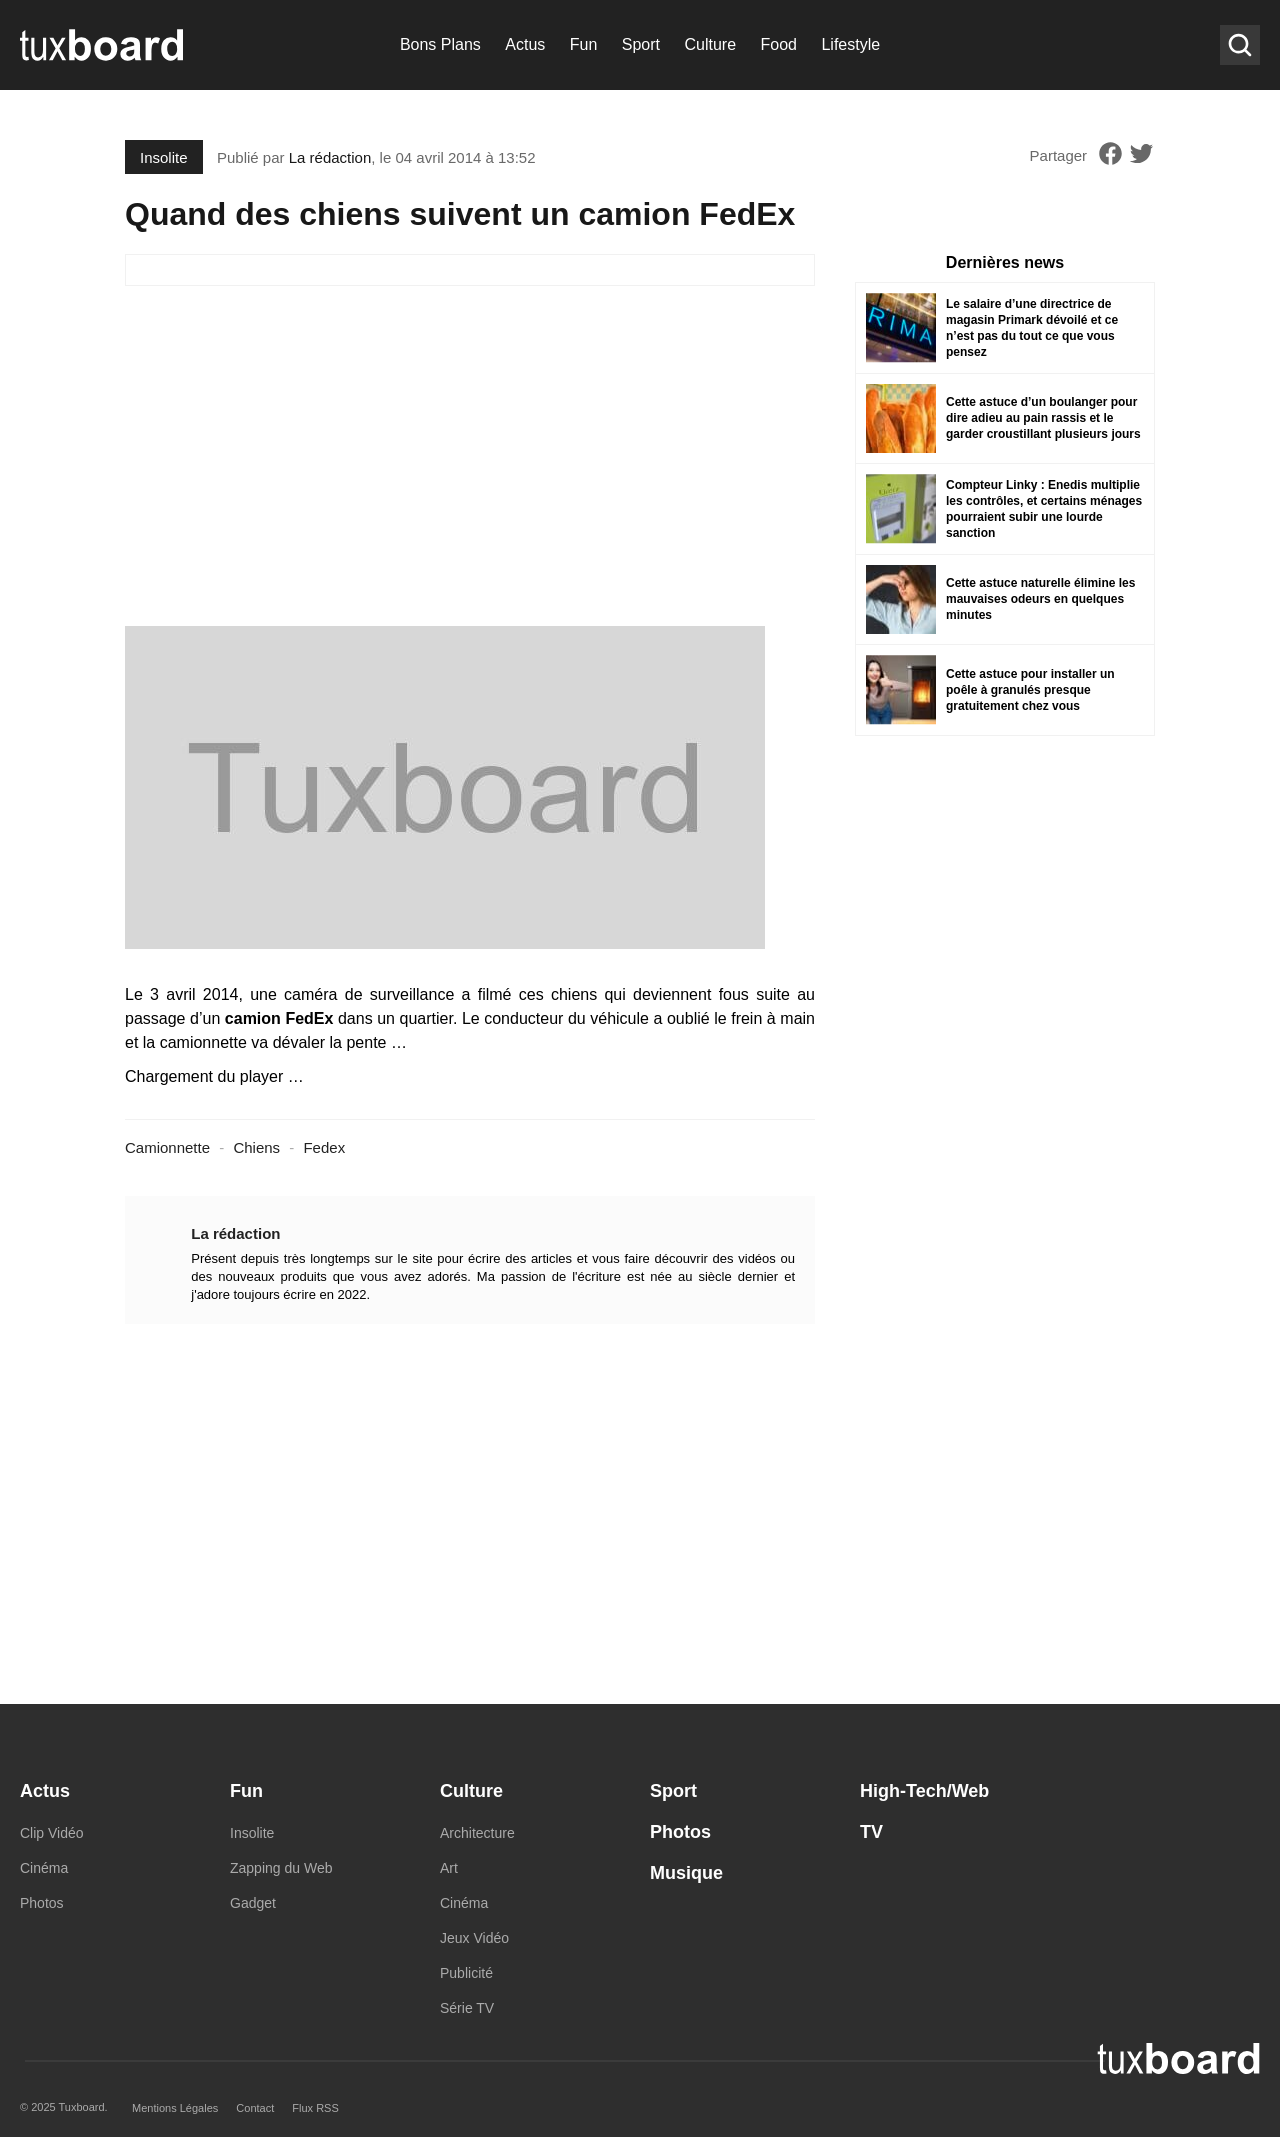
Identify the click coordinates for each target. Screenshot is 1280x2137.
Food (779, 44)
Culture (710, 44)
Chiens (256, 1147)
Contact (255, 2108)
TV (871, 1832)
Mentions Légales (175, 2108)
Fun (584, 44)
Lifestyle (850, 44)
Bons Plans (440, 44)
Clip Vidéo (52, 1833)
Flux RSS (315, 2108)
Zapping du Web (281, 1868)
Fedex (324, 1147)
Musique (686, 1873)
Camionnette (167, 1147)
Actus (525, 44)
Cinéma (44, 1868)
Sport (641, 44)
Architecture (477, 1833)
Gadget (253, 1903)
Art (449, 1868)
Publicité (466, 1973)
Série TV (467, 2008)
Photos (42, 1903)
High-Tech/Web (924, 1791)
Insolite (164, 157)
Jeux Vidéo (474, 1938)
